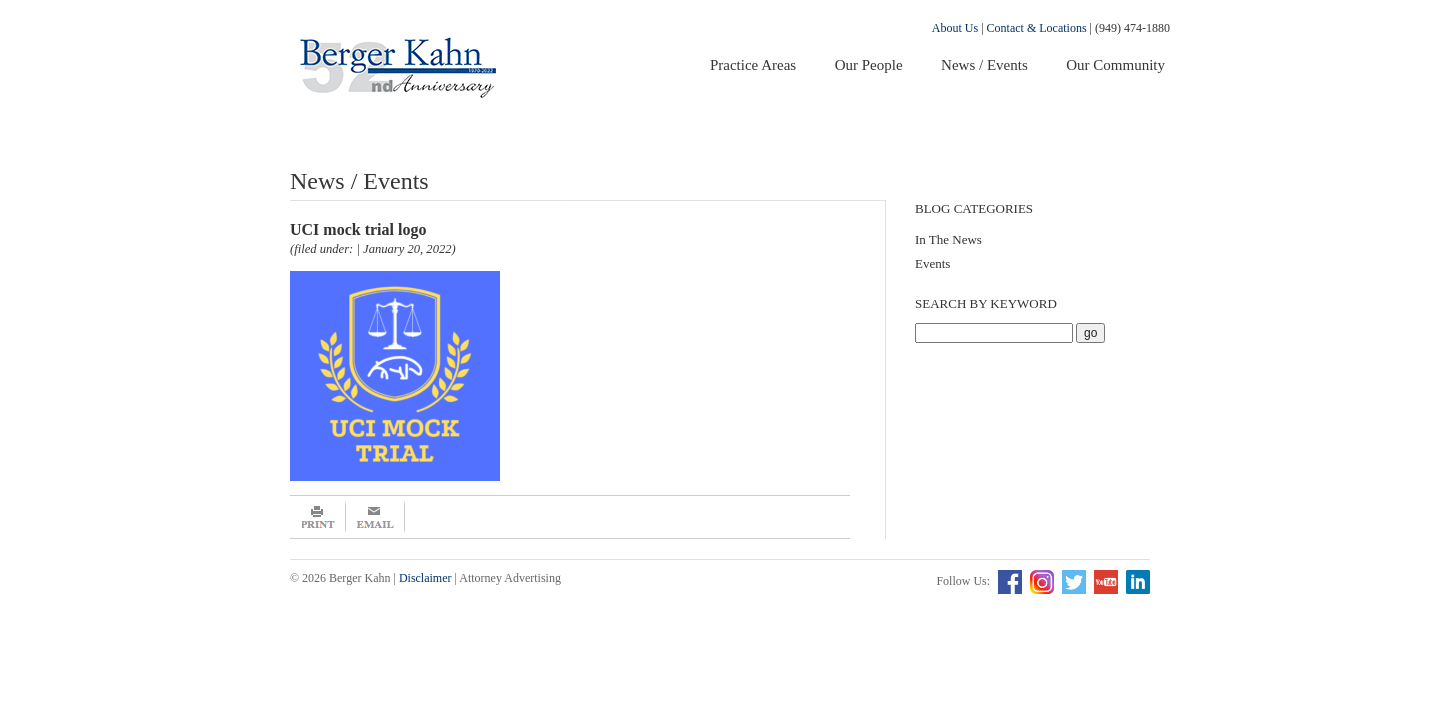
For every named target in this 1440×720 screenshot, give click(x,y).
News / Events (984, 65)
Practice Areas (753, 65)
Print (318, 517)
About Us (955, 28)
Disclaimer (425, 578)
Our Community (1115, 65)
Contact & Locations (1037, 28)
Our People (869, 65)
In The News (948, 239)
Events (932, 263)
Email (375, 517)
